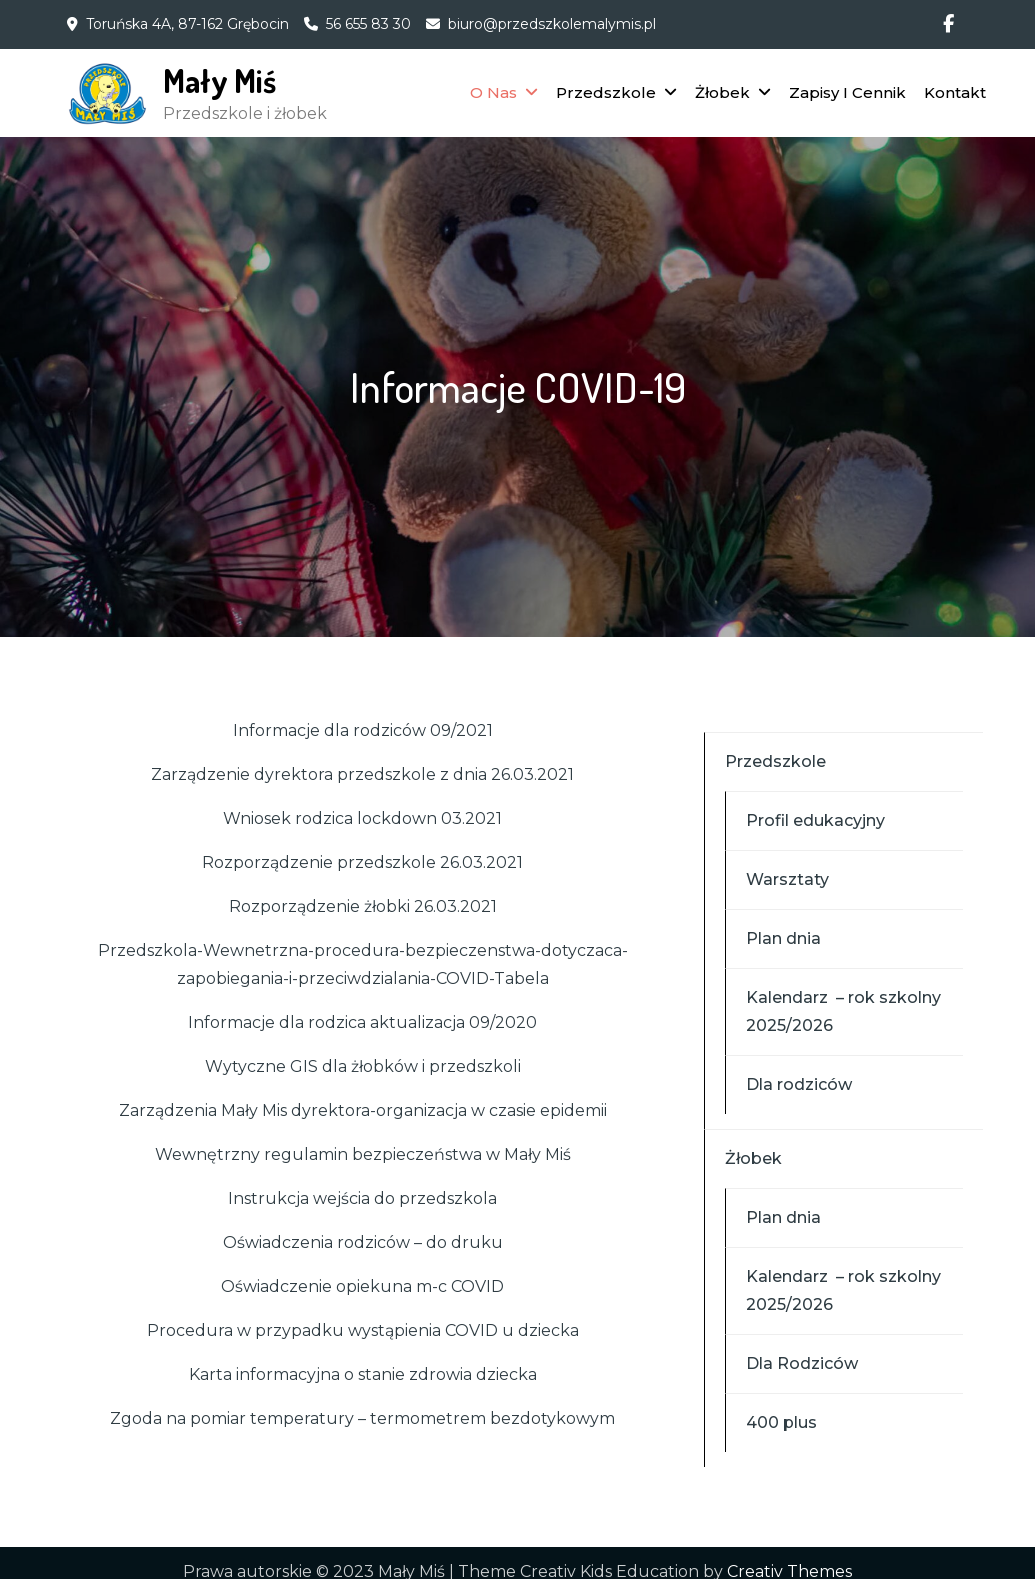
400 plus (781, 1422)
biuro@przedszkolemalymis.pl (552, 24)
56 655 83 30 (368, 24)
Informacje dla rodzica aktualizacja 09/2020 (362, 1022)
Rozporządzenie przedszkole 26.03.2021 (362, 862)
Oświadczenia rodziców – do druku (363, 1242)
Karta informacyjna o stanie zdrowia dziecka (363, 1374)
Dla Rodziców (802, 1363)
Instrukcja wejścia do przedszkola (362, 1198)
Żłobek (722, 92)
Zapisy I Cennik (847, 92)
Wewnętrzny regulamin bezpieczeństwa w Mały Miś (363, 1154)
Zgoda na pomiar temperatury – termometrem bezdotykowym (362, 1418)
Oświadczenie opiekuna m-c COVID (362, 1286)
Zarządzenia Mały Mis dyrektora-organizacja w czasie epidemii (363, 1110)
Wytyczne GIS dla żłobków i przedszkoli (363, 1066)
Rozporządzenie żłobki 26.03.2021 (363, 906)
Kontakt (955, 92)
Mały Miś (219, 80)
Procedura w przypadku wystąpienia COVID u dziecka (363, 1330)
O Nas (493, 92)
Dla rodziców (799, 1084)
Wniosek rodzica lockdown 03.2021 (362, 818)
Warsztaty (787, 879)
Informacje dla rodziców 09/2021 (363, 730)
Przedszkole (606, 92)
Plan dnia (783, 938)
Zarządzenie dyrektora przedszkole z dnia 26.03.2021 (362, 774)
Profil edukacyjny (815, 820)
